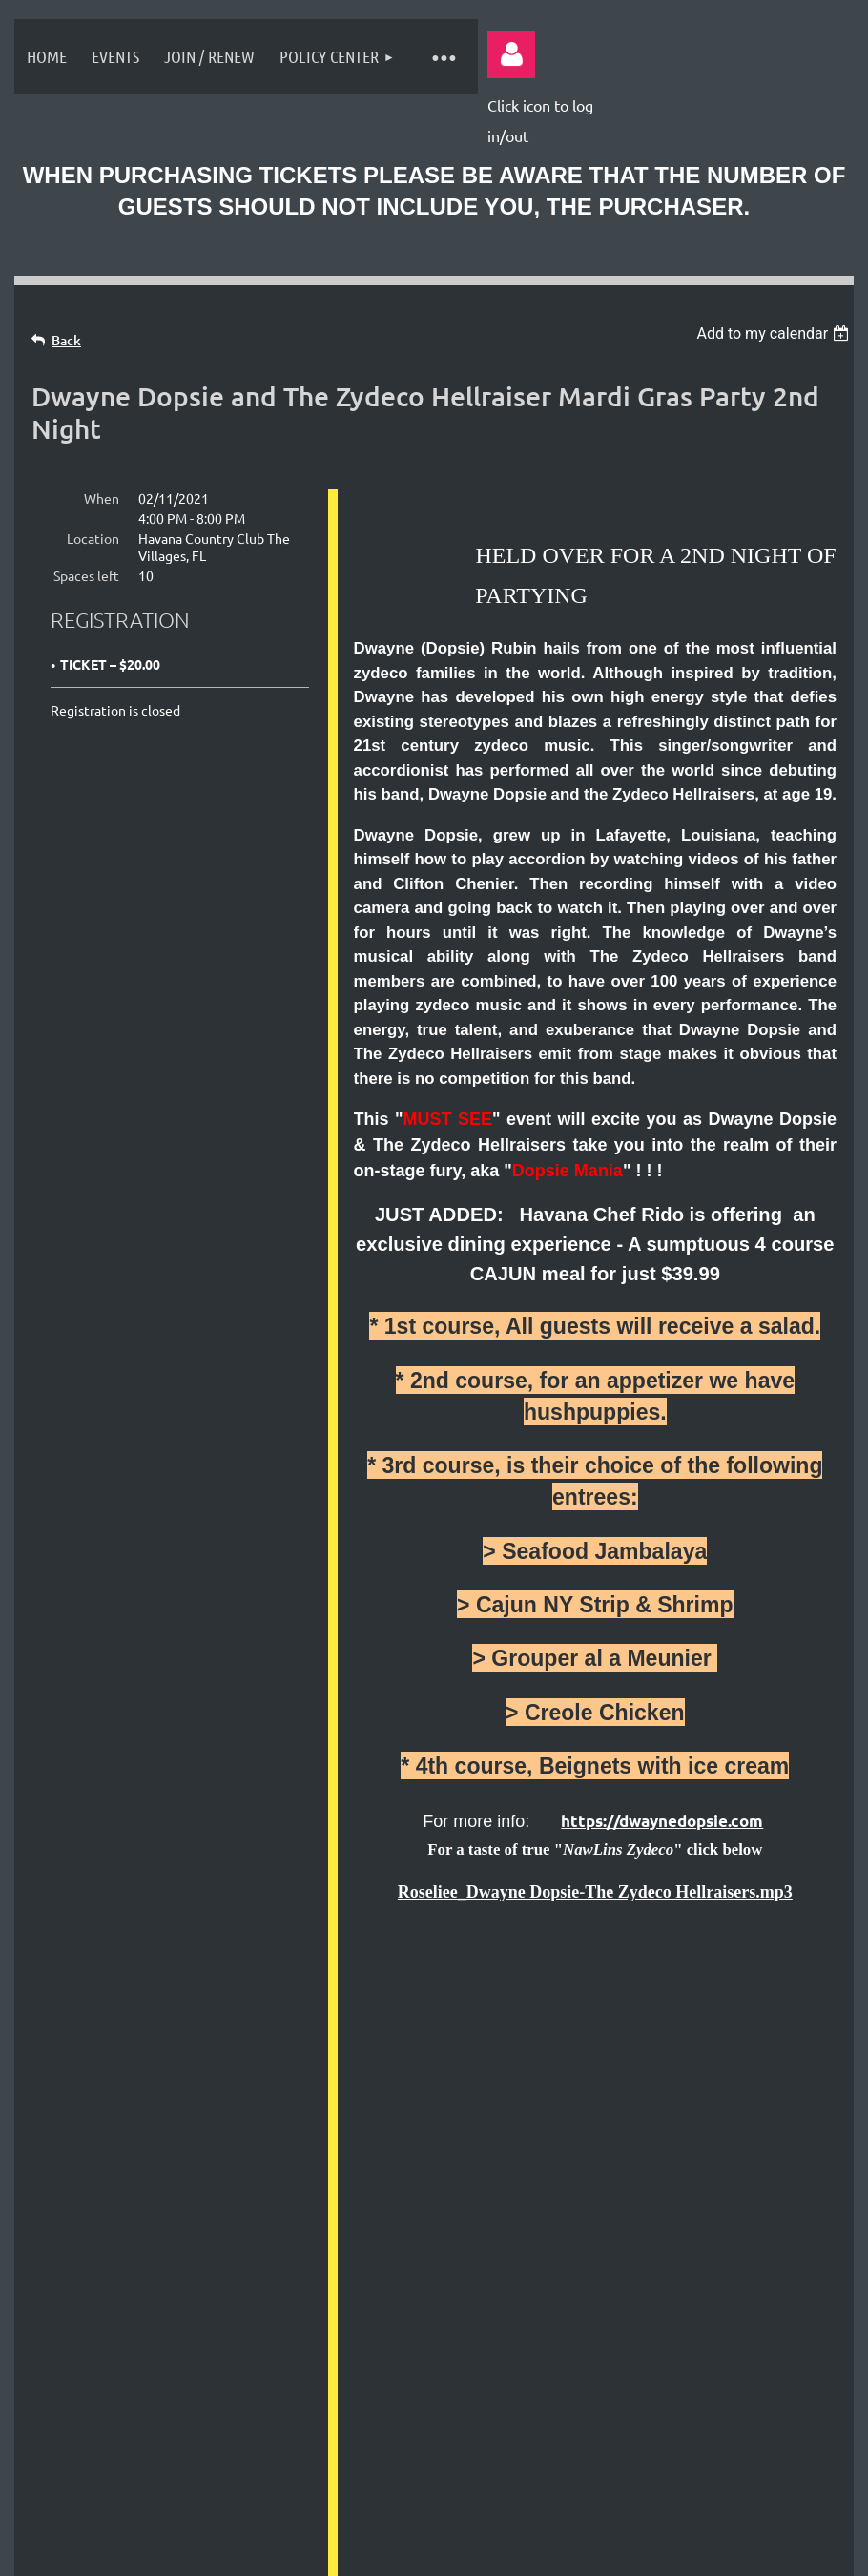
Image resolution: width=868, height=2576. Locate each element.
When (101, 498)
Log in (511, 54)
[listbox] (775, 333)
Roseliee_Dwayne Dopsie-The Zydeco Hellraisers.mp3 (595, 1891)
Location (93, 538)
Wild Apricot (617, 2464)
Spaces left (86, 575)
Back (66, 340)
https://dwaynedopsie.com (662, 1821)
